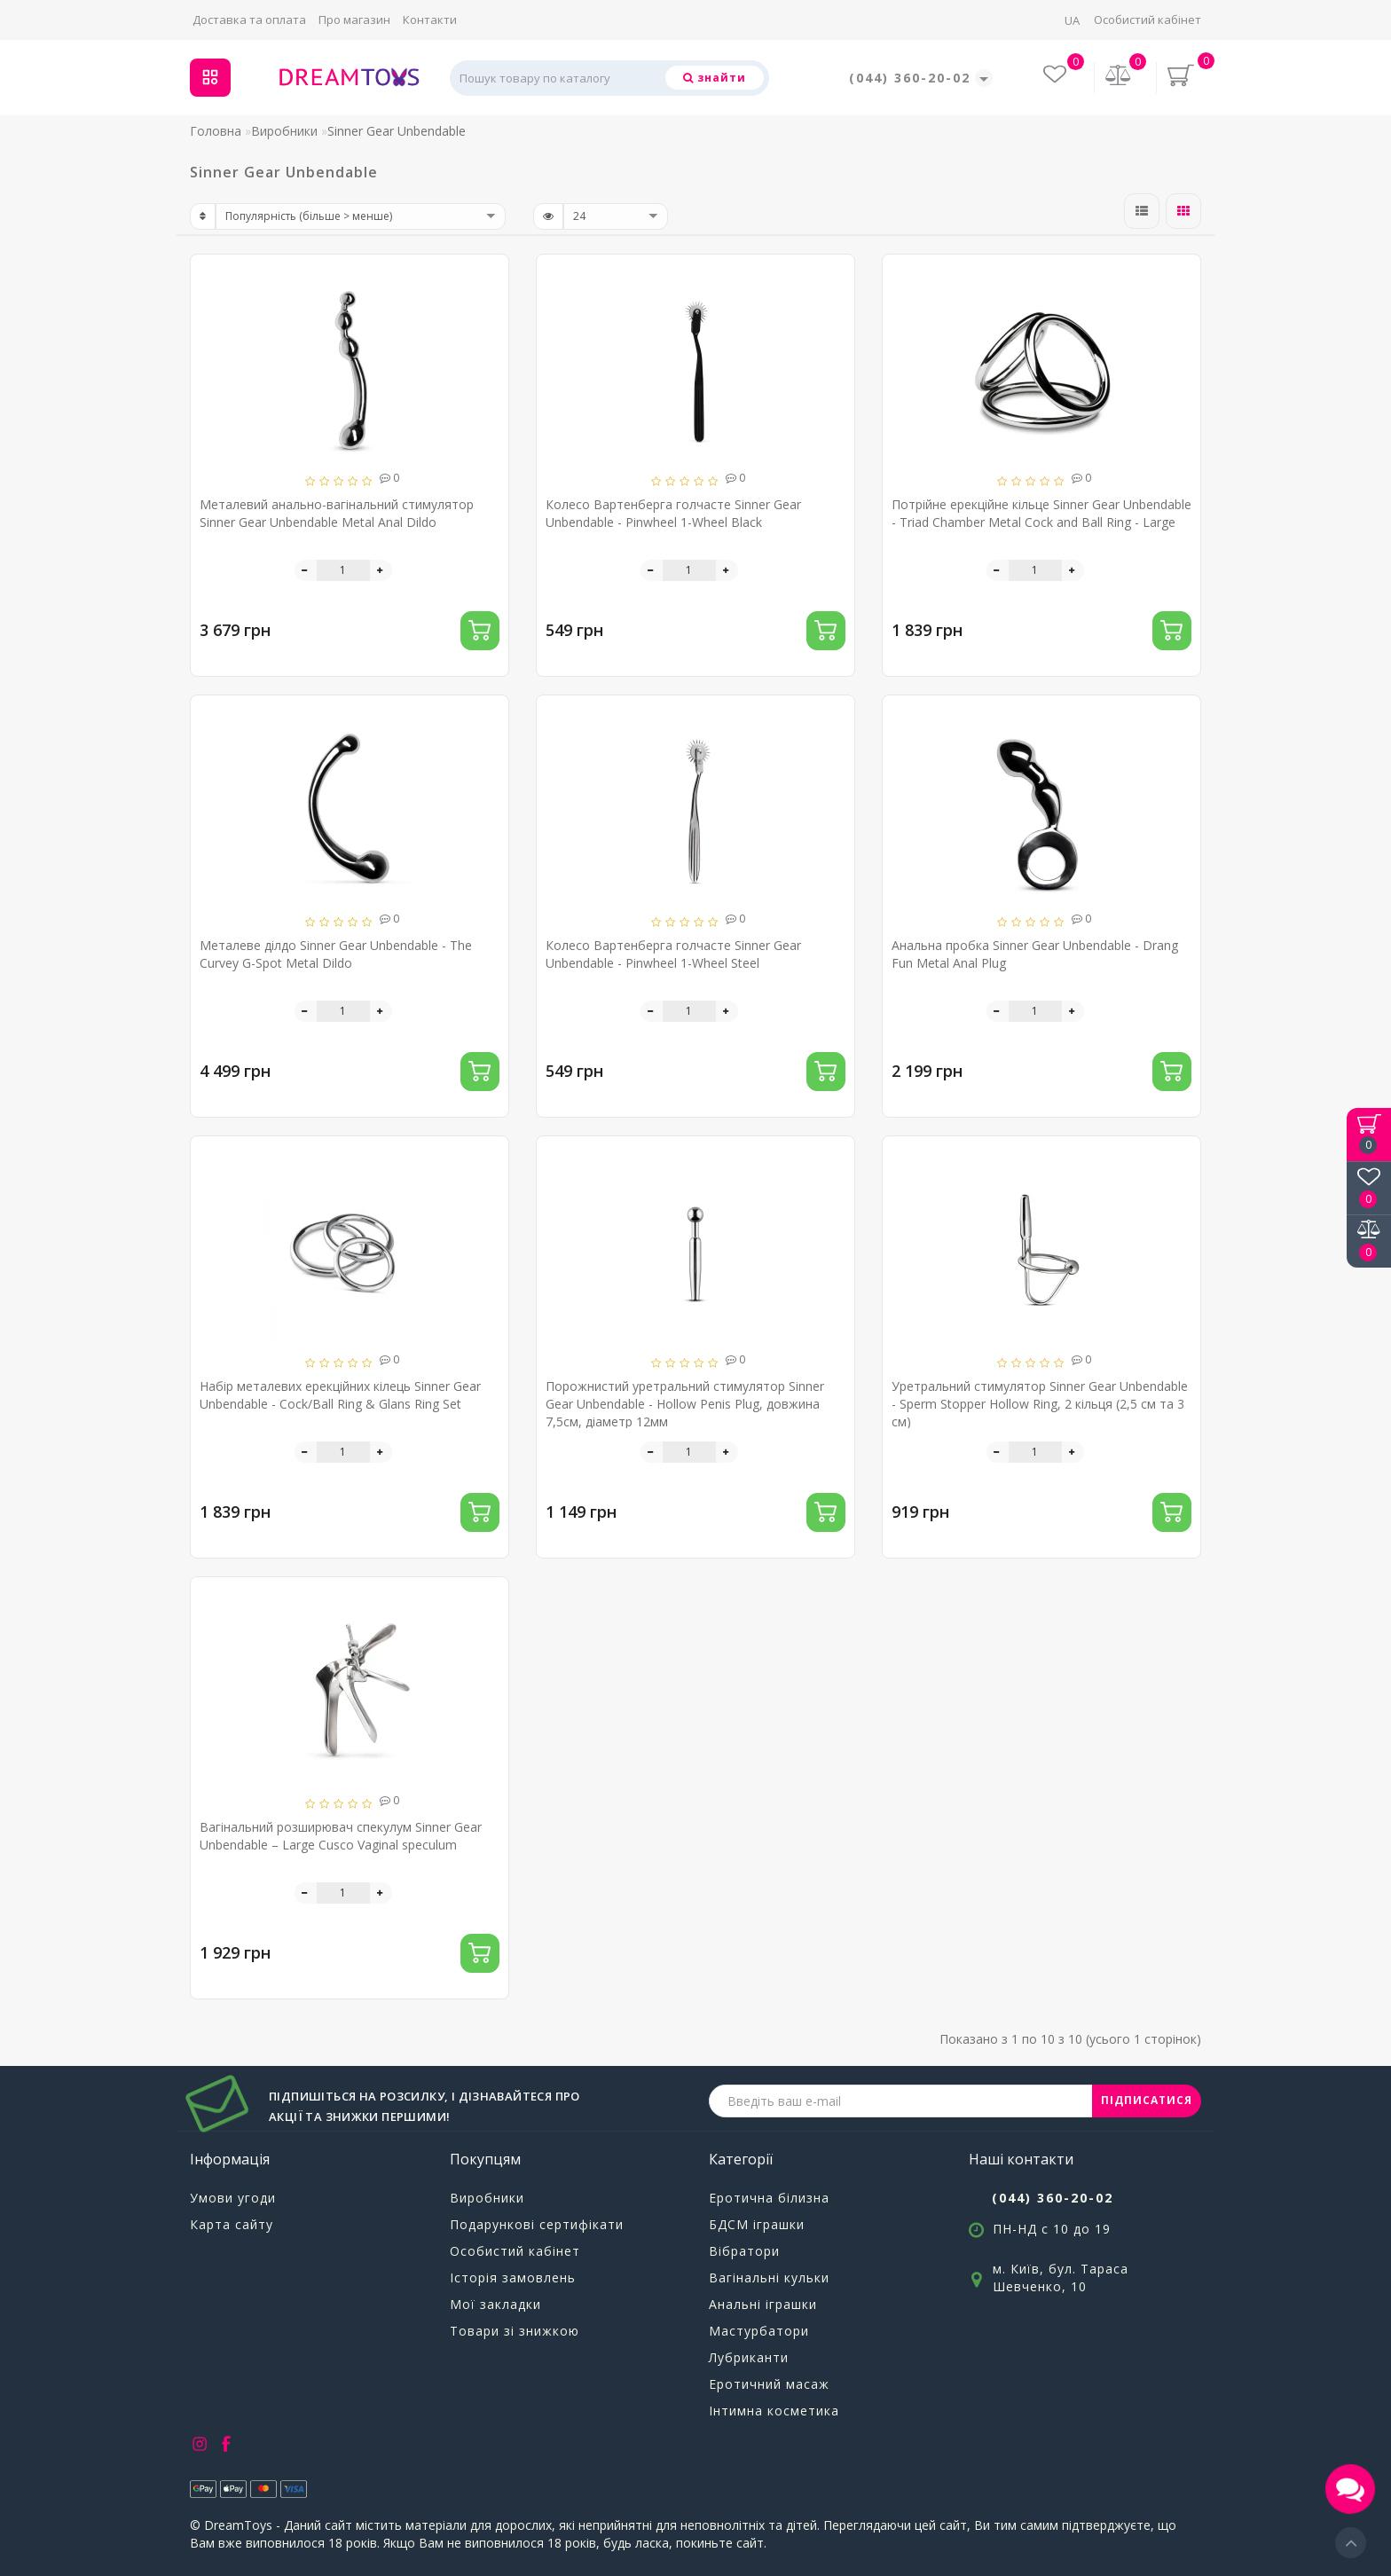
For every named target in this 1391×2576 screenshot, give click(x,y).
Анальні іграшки (763, 2304)
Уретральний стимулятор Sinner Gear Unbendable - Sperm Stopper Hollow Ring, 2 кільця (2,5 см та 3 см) (1040, 1404)
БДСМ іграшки (757, 2224)
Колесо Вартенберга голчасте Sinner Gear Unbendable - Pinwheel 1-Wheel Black (673, 513)
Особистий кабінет (1147, 19)
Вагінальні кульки (769, 2277)
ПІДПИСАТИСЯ (1146, 2100)
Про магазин (354, 19)
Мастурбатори (759, 2330)
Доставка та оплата (249, 19)
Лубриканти (749, 2357)
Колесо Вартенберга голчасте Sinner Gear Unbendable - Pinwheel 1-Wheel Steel (673, 954)
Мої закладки (495, 2304)
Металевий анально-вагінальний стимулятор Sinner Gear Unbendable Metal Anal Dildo (337, 513)
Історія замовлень (513, 2277)
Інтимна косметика (774, 2410)
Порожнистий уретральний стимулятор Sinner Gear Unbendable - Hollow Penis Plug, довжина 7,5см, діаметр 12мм (685, 1404)
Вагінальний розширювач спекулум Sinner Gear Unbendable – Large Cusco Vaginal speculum (341, 1835)
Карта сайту (231, 2224)
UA (1072, 20)
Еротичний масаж (769, 2384)
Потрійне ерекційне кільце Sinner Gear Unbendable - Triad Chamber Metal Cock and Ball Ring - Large (1041, 513)
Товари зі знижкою (514, 2330)
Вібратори (744, 2250)
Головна (215, 130)
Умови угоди (233, 2197)
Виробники (284, 130)
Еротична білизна (769, 2197)
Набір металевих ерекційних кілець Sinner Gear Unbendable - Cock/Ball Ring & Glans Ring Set (340, 1395)
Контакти (430, 19)
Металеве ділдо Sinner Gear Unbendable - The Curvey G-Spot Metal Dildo (336, 954)
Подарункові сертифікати (537, 2224)
